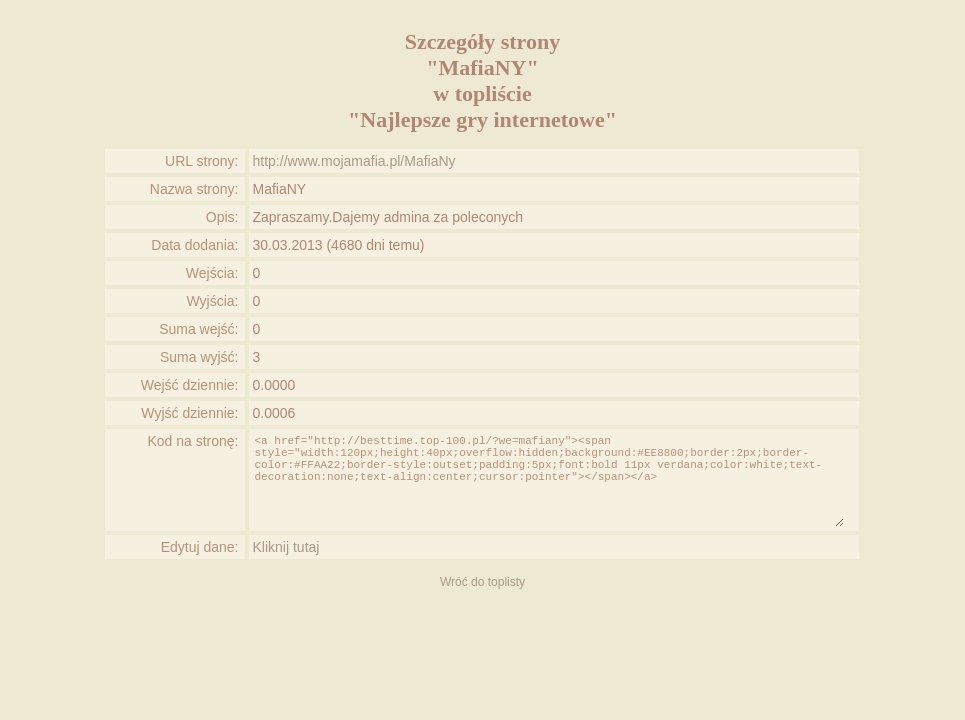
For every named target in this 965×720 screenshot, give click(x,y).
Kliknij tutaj (286, 547)
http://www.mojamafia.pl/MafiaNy (354, 161)
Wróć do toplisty (482, 582)
